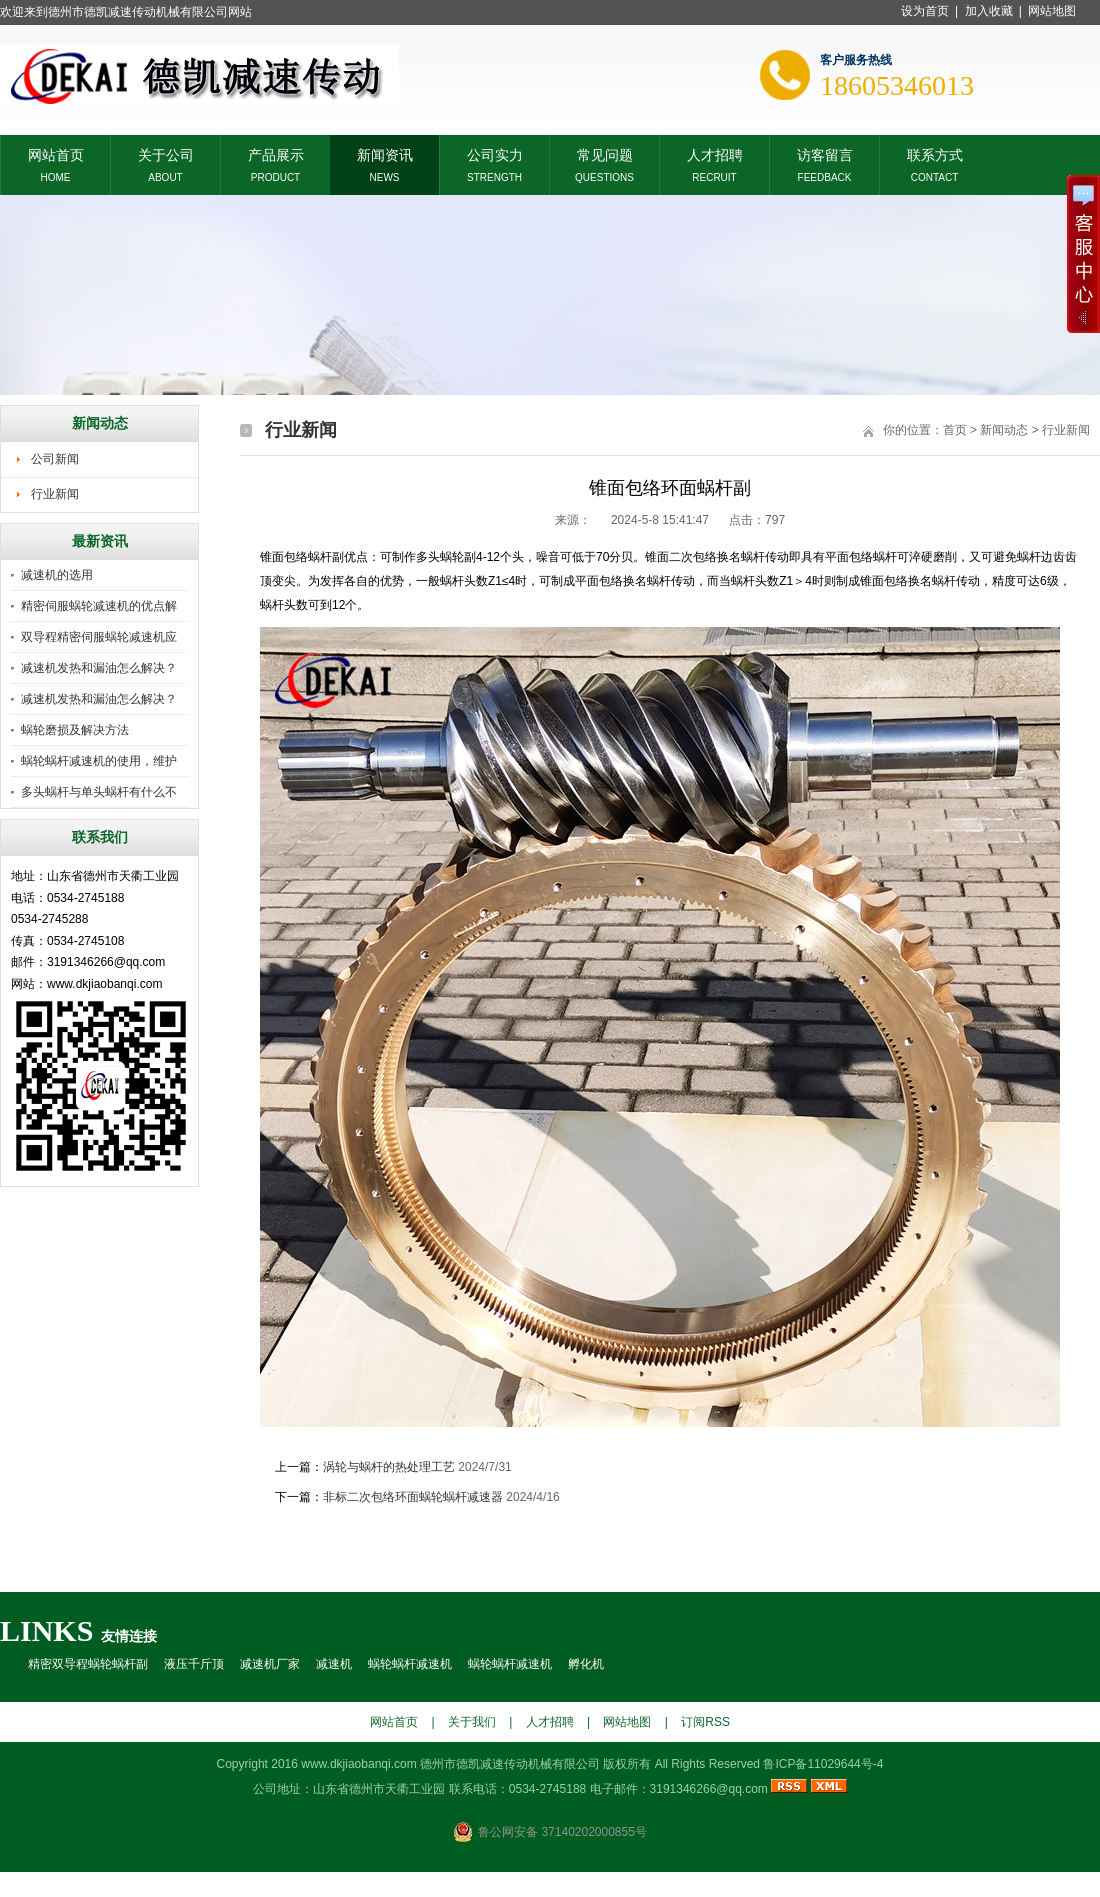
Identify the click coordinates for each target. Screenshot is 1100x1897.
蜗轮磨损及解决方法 (75, 730)
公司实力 (495, 153)
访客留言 (825, 153)
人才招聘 (715, 153)
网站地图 (1052, 11)
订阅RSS (705, 1722)
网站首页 (56, 153)
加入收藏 (989, 11)
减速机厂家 (270, 1664)
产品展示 (276, 153)
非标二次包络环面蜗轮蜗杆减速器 (413, 1497)
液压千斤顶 (194, 1664)
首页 (955, 430)
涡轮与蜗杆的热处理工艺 (390, 1467)
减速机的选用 (57, 575)
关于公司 (166, 153)
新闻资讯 (385, 153)
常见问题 (605, 153)
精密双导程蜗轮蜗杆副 (88, 1664)
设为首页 (925, 11)
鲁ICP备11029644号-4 (823, 1764)
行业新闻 (55, 494)
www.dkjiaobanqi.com (358, 1764)
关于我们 (472, 1722)
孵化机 (586, 1664)
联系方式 (935, 153)
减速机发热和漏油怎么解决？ (99, 668)
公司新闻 (55, 459)
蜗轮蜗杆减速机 (410, 1664)
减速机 (334, 1664)
